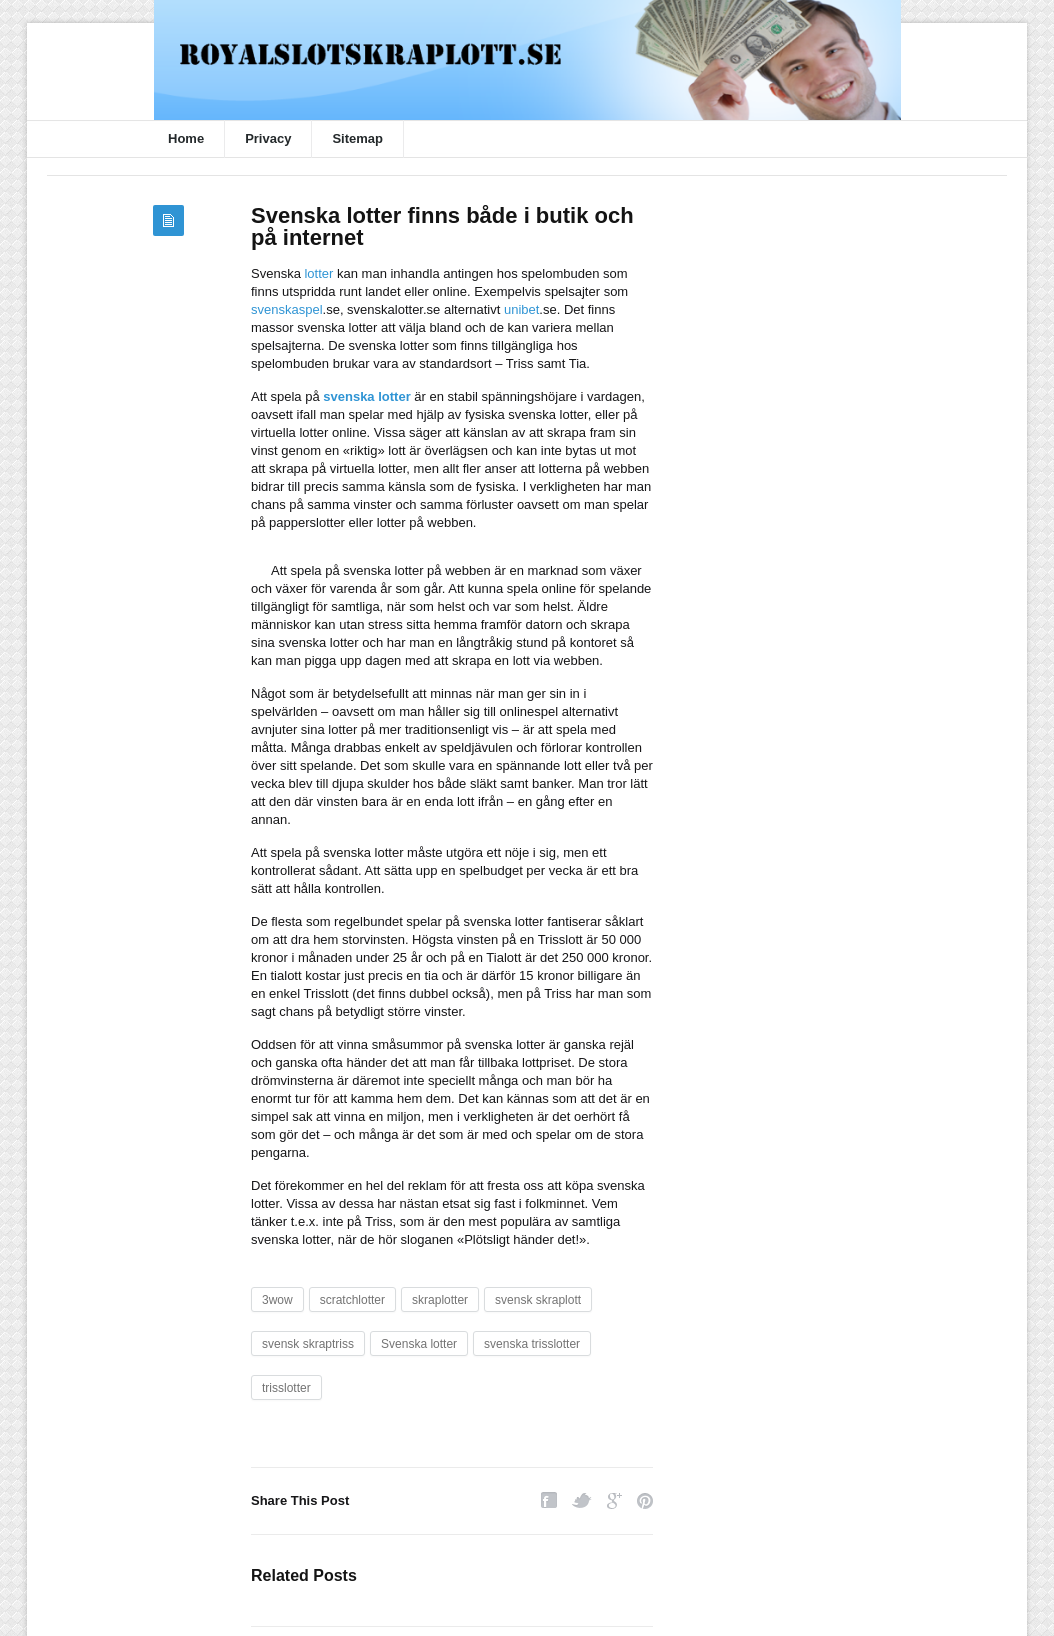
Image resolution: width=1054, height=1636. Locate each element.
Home (186, 138)
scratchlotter (352, 1300)
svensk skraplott (538, 1300)
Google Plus (614, 1500)
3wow (277, 1300)
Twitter (582, 1500)
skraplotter (440, 1300)
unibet (521, 309)
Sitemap (357, 138)
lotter (318, 273)
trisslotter (286, 1388)
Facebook (549, 1500)
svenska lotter (366, 396)
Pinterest (645, 1500)
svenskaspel (287, 309)
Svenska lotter (419, 1344)
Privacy (268, 138)
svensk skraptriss (308, 1344)
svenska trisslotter (532, 1344)
